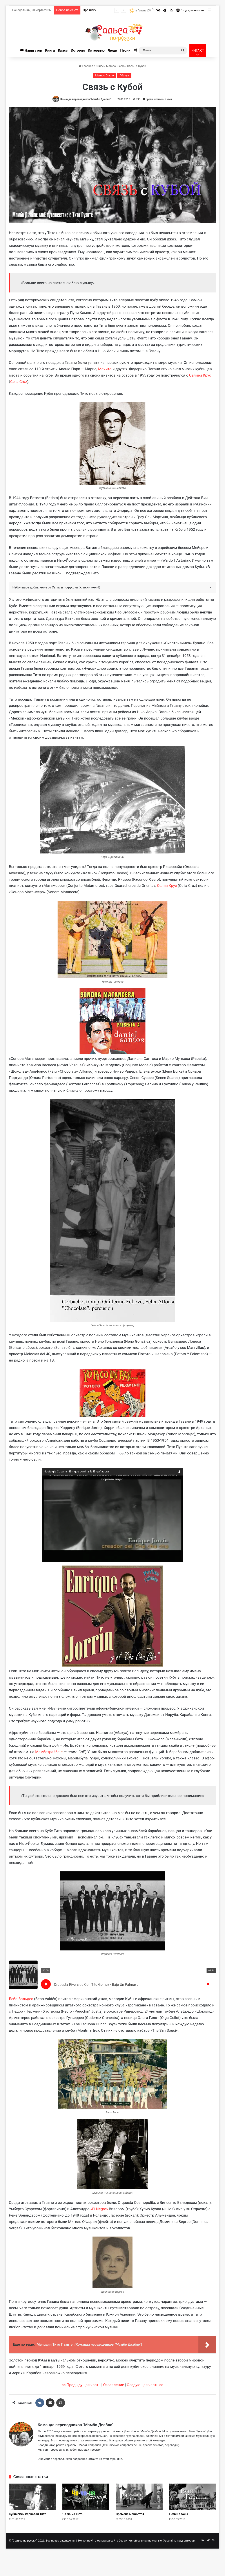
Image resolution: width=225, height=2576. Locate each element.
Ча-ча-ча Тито (72, 2514)
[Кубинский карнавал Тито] (32, 2497)
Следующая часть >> (145, 2385)
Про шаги (89, 10)
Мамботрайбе (49, 1752)
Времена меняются (130, 2514)
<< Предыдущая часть (81, 2385)
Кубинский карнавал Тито (27, 2514)
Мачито (105, 369)
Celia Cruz (18, 381)
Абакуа (124, 75)
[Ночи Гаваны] (192, 2497)
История (78, 50)
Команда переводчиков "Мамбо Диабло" (85, 99)
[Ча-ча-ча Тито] (85, 2497)
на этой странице (110, 2459)
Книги (50, 50)
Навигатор (31, 50)
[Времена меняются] (139, 2497)
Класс (63, 50)
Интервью (96, 50)
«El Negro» (99, 2209)
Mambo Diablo (115, 66)
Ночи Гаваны (178, 2514)
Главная (86, 66)
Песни (125, 50)
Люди (112, 50)
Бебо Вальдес (21, 1999)
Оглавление (113, 2385)
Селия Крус (167, 885)
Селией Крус (200, 375)
